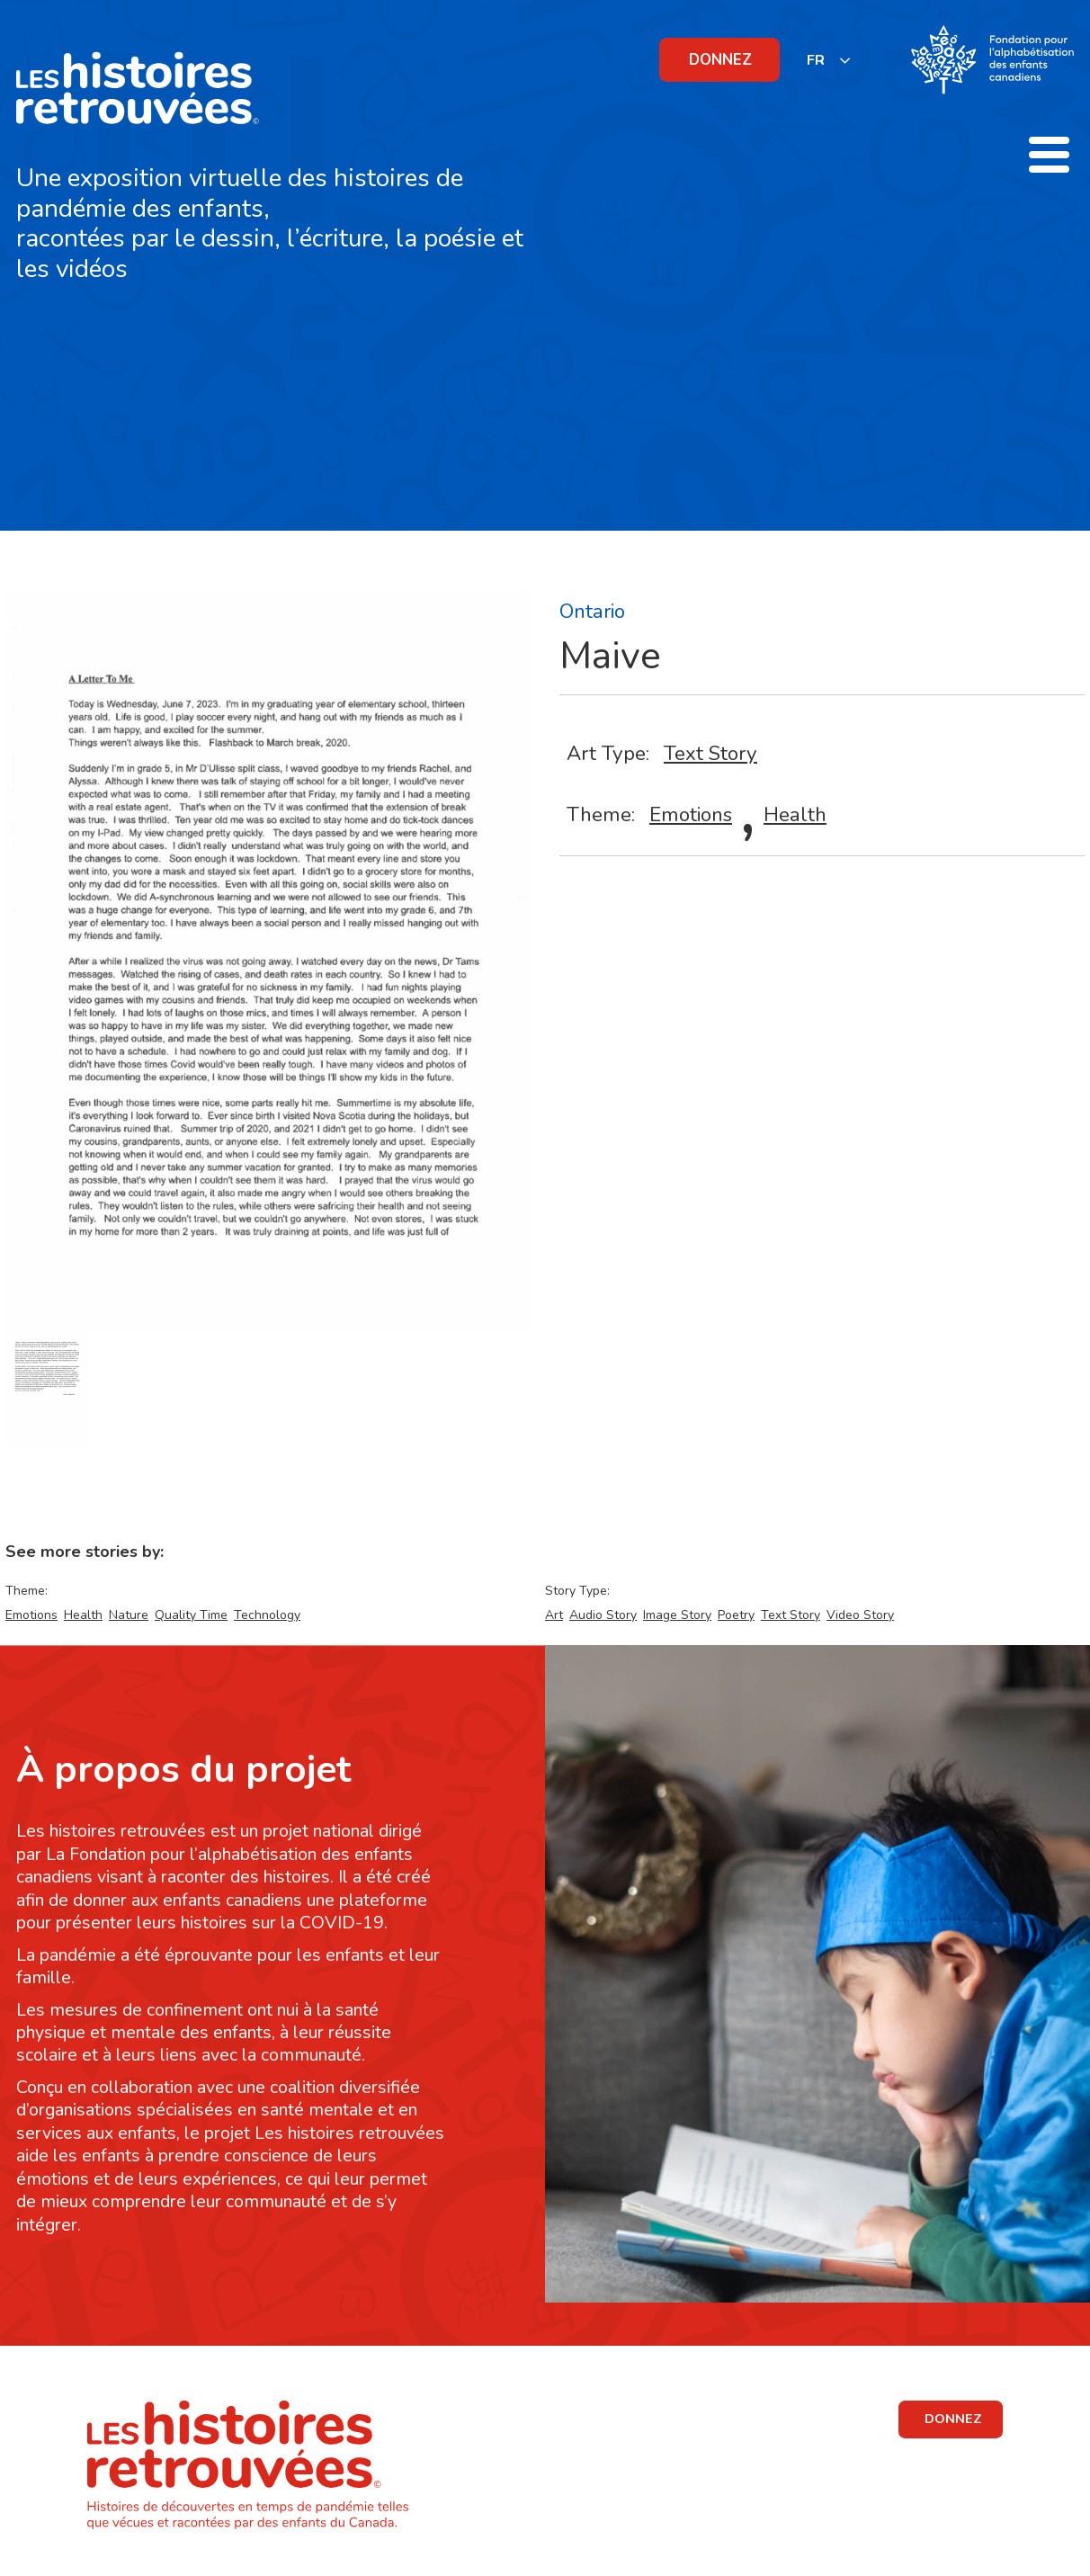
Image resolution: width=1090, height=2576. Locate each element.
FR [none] (816, 60)
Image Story (677, 1614)
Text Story (710, 753)
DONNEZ (720, 59)
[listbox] (829, 59)
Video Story (860, 1614)
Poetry (736, 1614)
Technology (267, 1614)
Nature (128, 1614)
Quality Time (191, 1614)
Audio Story (603, 1614)
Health (795, 814)
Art (554, 1614)
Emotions (690, 814)
